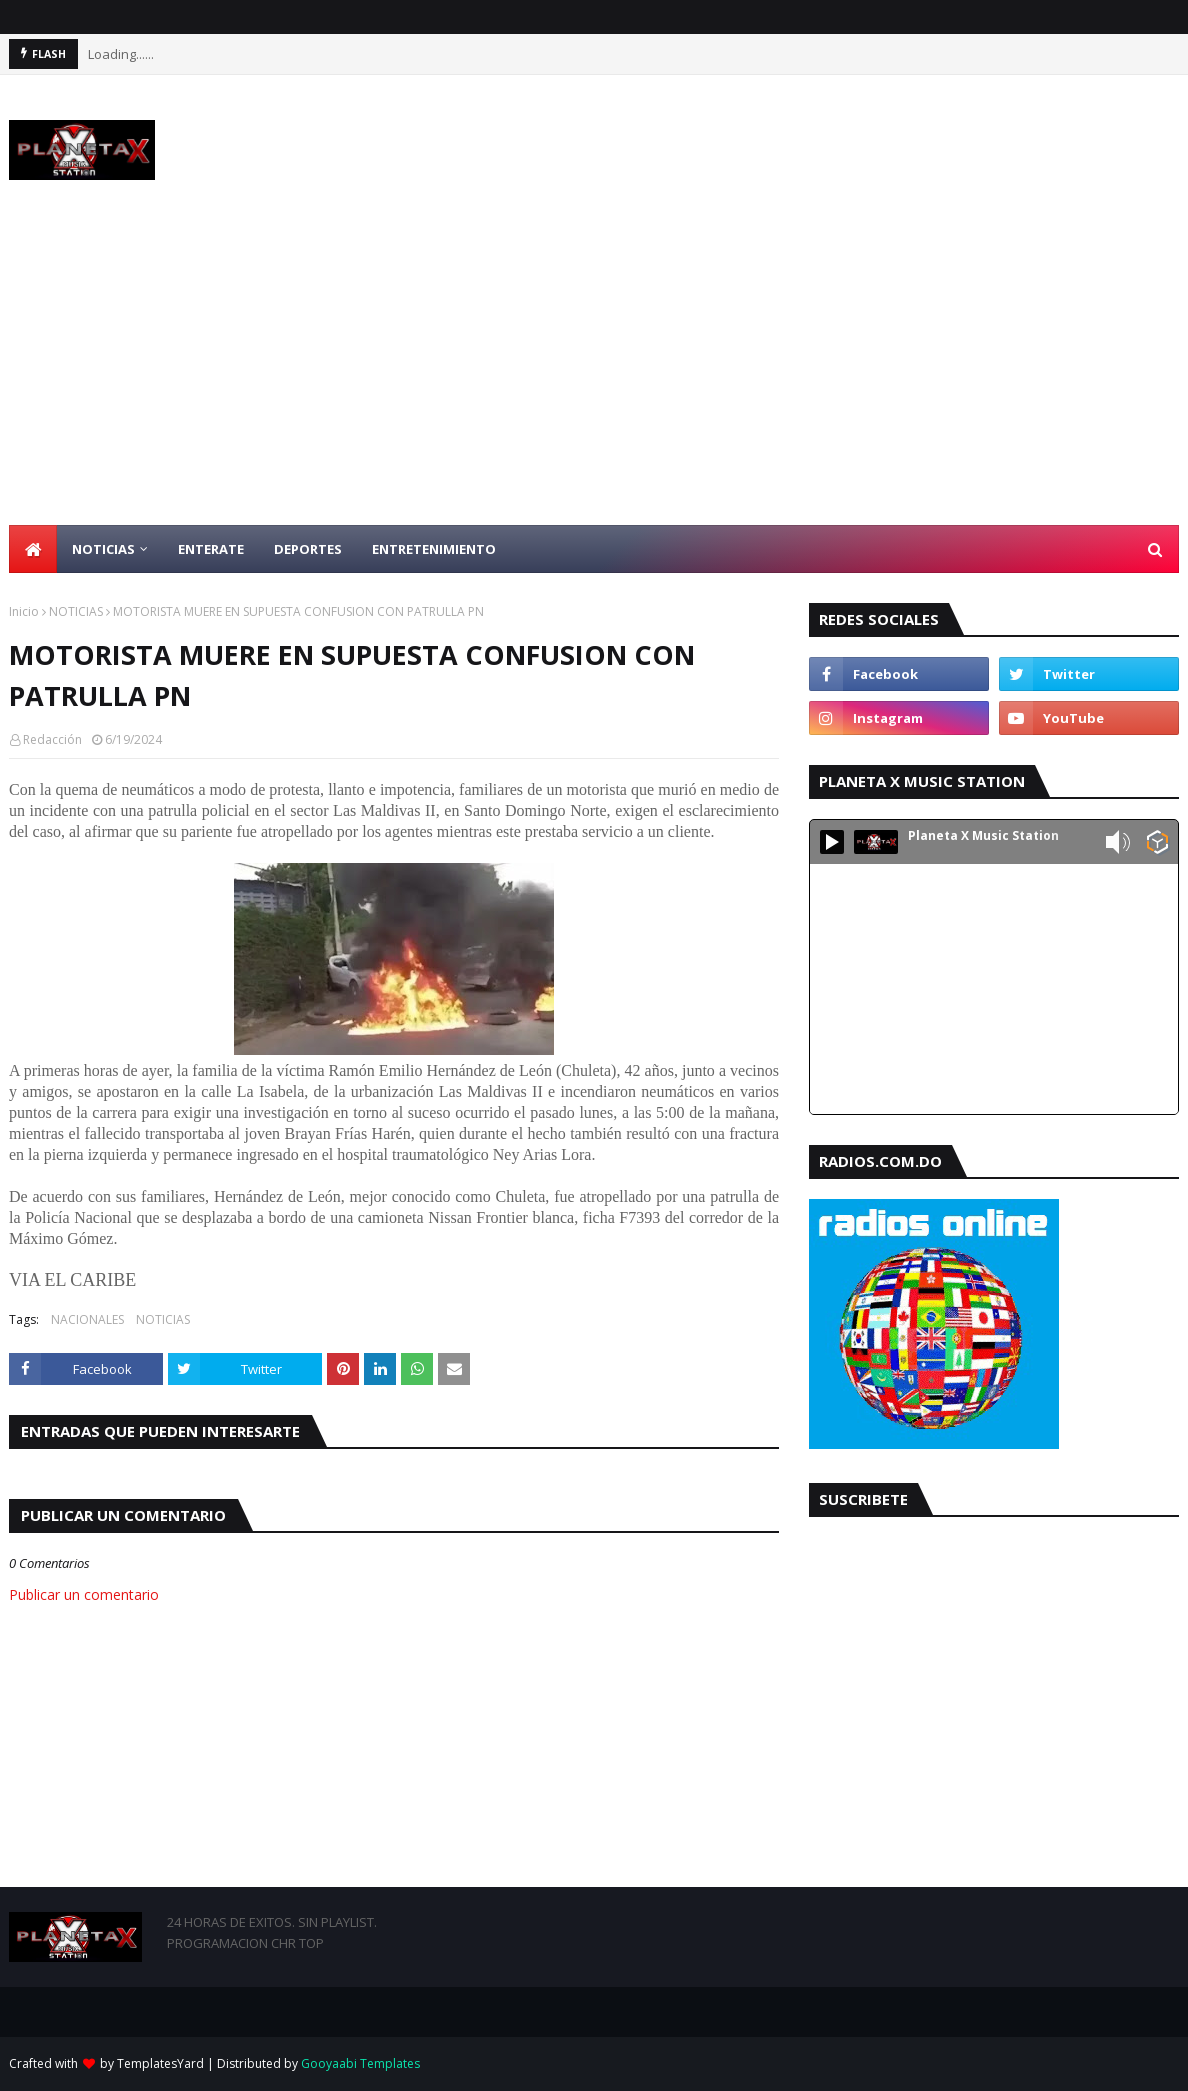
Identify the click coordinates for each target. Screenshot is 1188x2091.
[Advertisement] (594, 375)
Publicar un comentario (84, 1594)
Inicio (24, 611)
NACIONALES (87, 1319)
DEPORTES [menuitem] (308, 549)
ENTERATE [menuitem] (211, 549)
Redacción (52, 739)
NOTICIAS (76, 611)
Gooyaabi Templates (360, 2063)
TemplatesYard (160, 2063)
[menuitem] (33, 549)
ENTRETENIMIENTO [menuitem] (434, 549)
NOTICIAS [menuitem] (103, 549)
